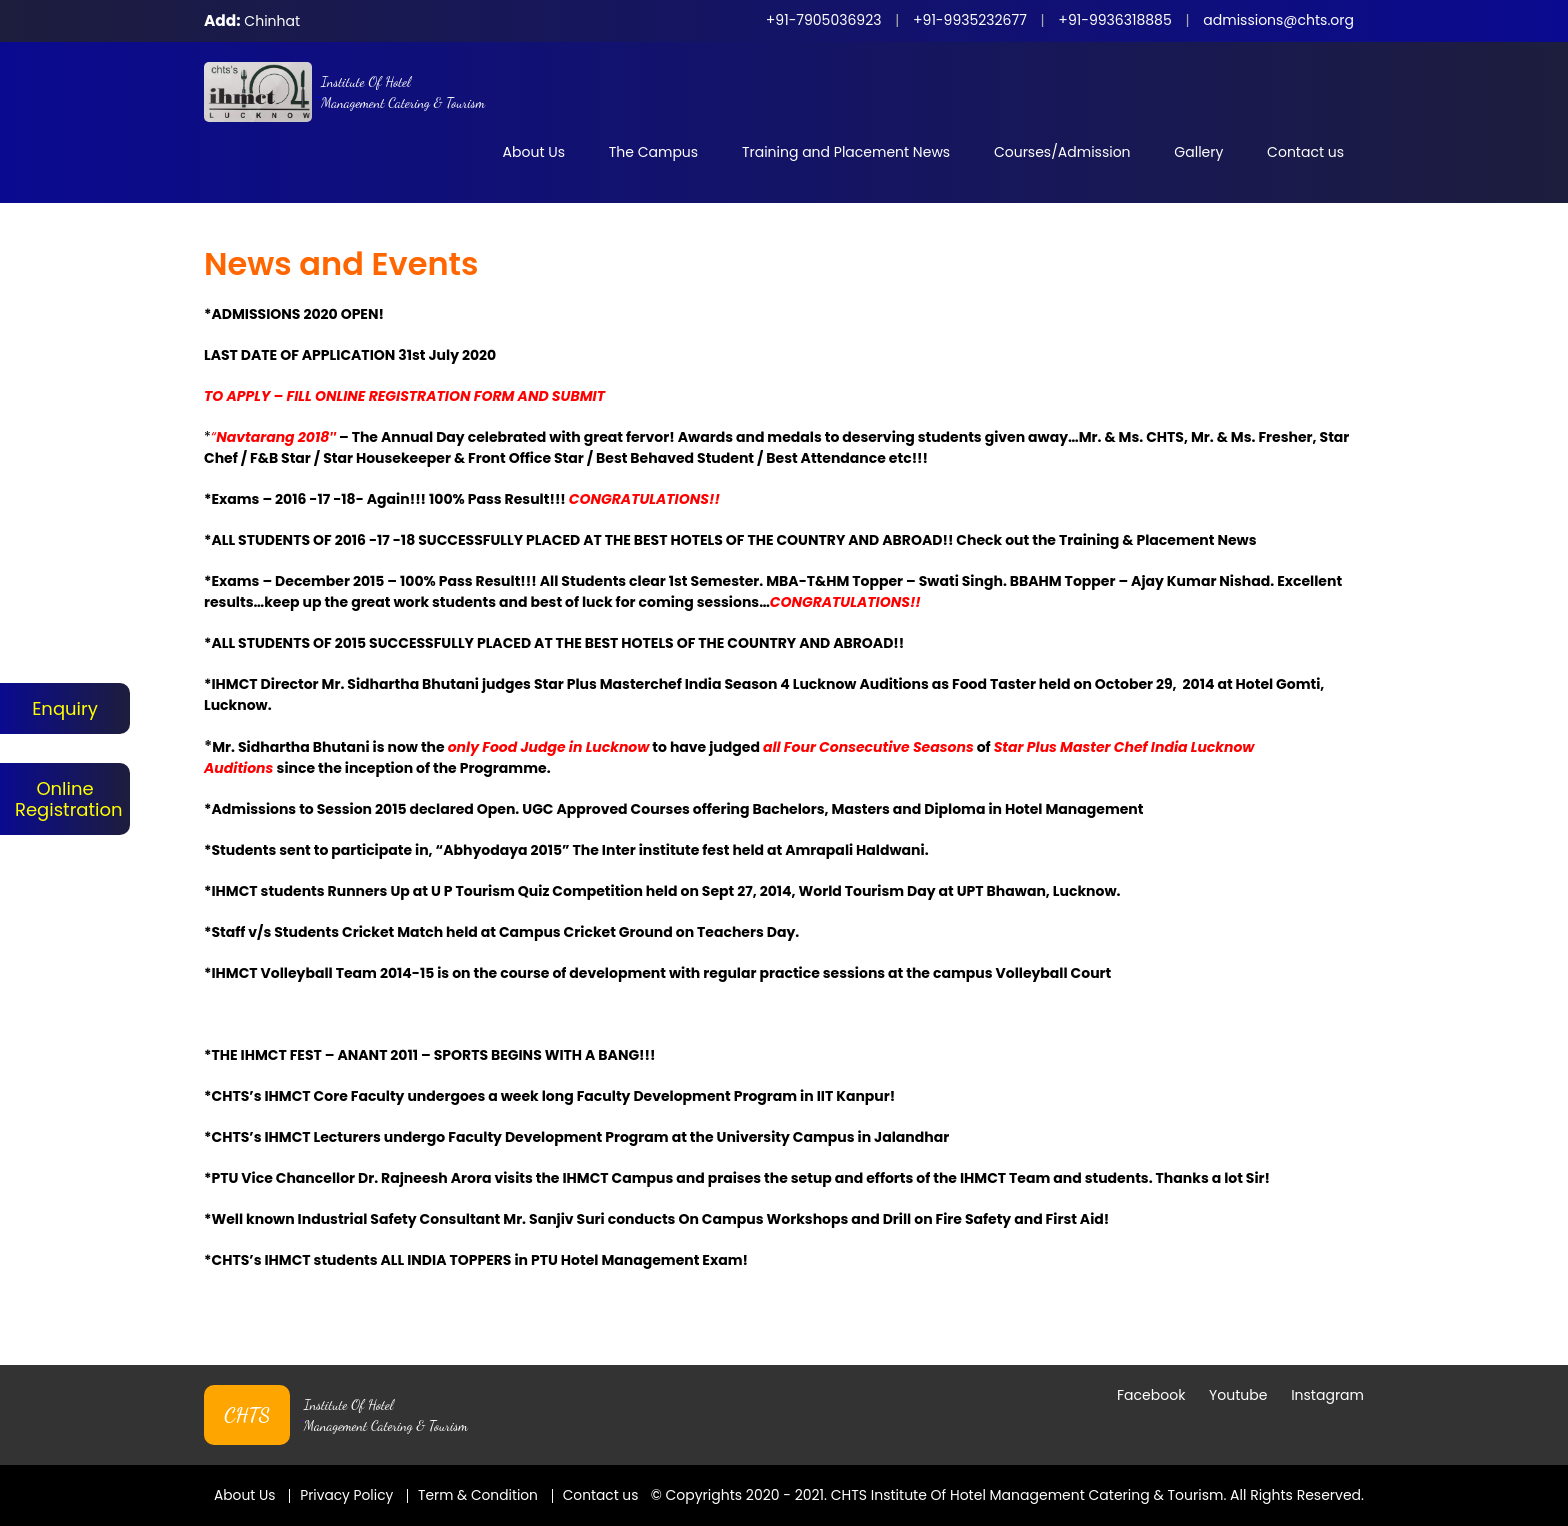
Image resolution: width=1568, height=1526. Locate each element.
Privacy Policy (348, 1474)
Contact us (1305, 152)
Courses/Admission (1062, 152)
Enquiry (65, 708)
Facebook (1151, 1374)
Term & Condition (481, 1474)
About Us (534, 152)
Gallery (1198, 152)
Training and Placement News (846, 152)
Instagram (1327, 1374)
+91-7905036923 (824, 20)
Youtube (1238, 1374)
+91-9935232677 (970, 20)
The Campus (653, 152)
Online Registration (65, 799)
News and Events (341, 263)
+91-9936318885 (1114, 20)
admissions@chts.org (1278, 20)
